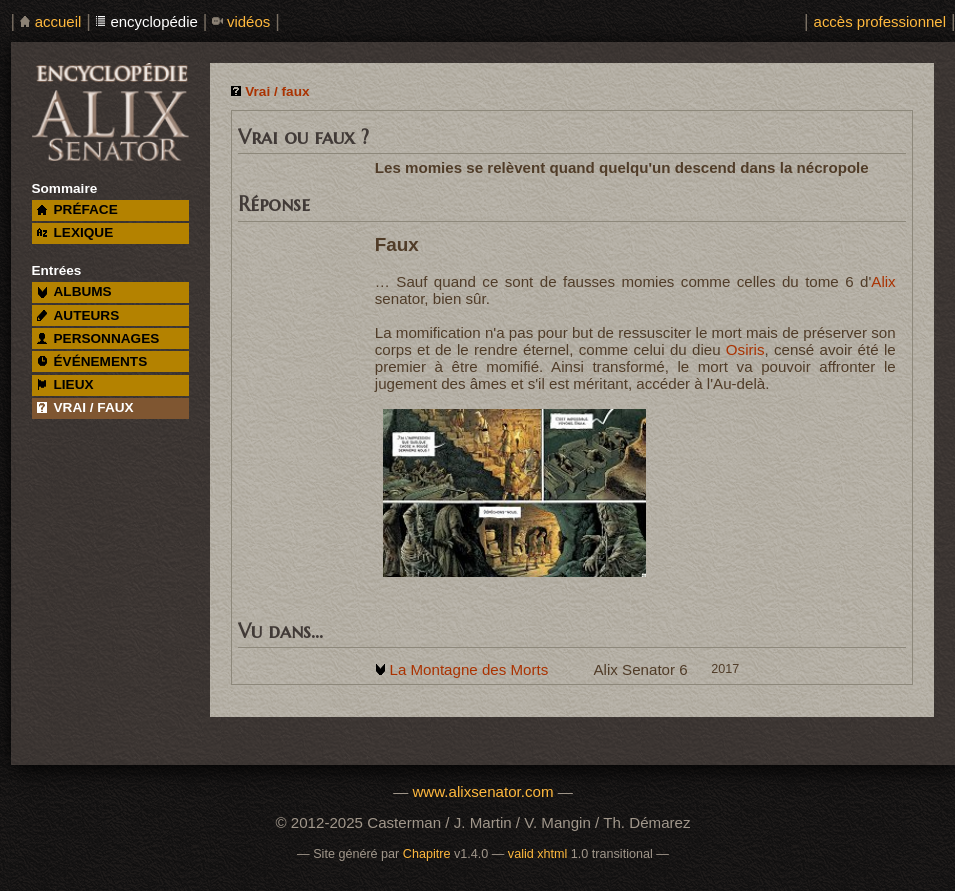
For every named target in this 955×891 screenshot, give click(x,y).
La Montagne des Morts (468, 669)
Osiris (745, 349)
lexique (75, 232)
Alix (883, 281)
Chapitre (427, 854)
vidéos (248, 21)
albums (74, 291)
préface (77, 209)
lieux (65, 384)
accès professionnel (880, 21)
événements (92, 361)
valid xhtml (538, 854)
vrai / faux (85, 407)
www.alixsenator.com (482, 791)
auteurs (78, 315)
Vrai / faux (277, 91)
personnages (98, 338)
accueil (58, 21)
